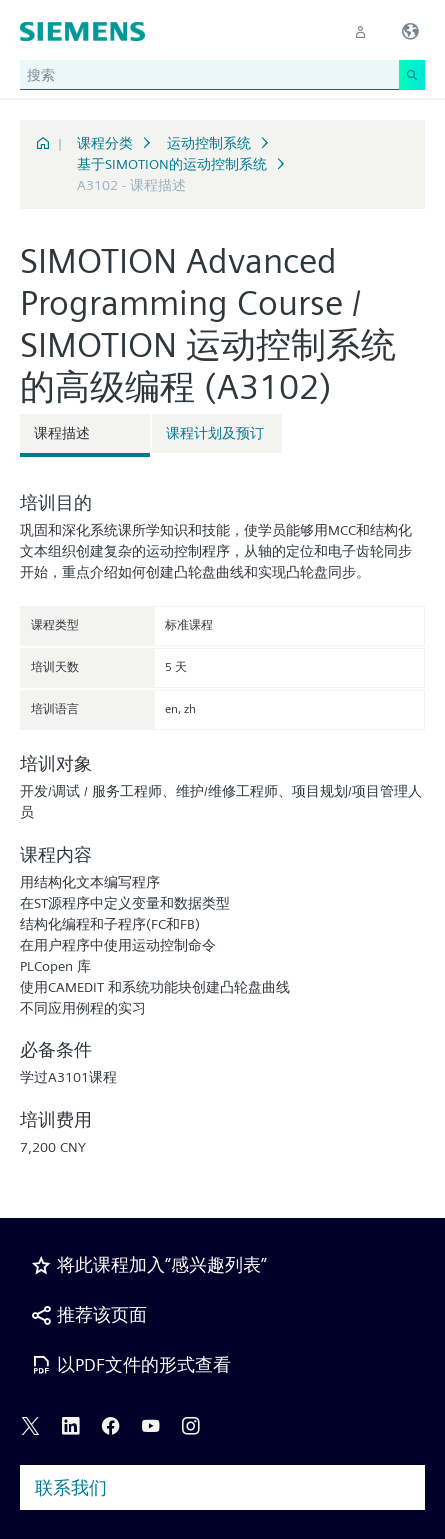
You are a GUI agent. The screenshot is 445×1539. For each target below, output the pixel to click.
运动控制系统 (209, 143)
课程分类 (105, 143)
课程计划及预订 (215, 433)
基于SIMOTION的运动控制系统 (172, 164)
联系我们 (71, 1487)
